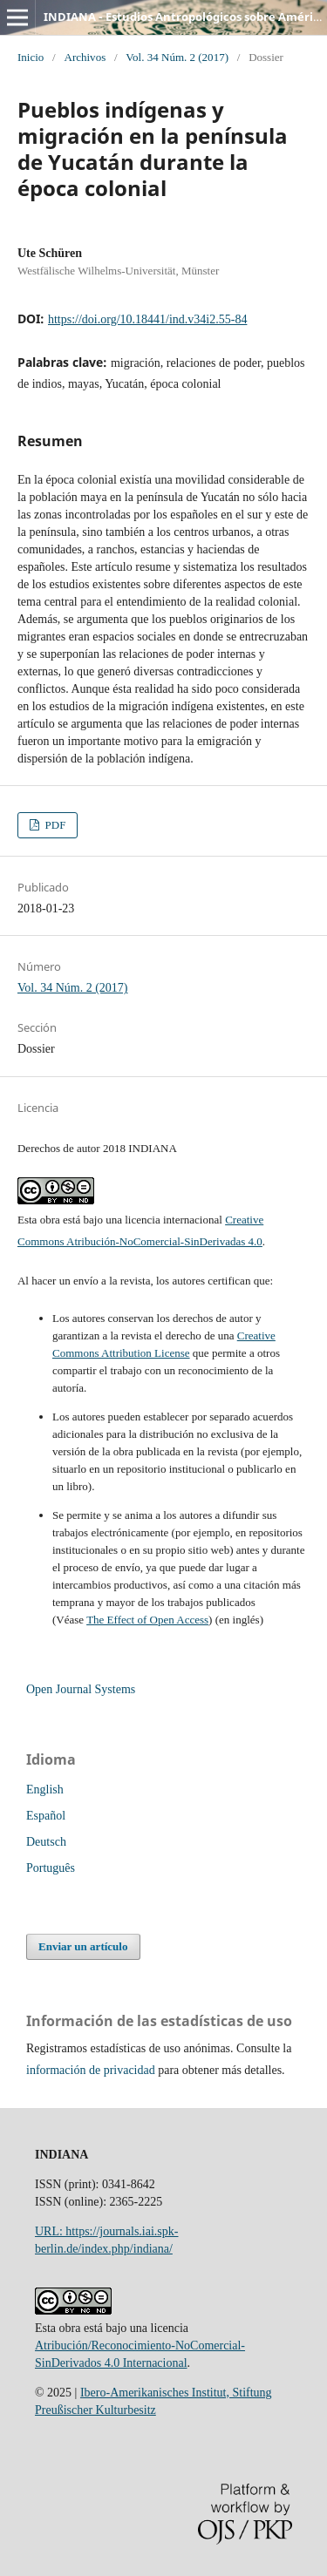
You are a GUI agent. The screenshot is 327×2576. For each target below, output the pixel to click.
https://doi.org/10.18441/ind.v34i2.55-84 (147, 319)
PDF (53, 824)
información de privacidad (90, 2070)
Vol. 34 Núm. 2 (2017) (177, 57)
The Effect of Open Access (147, 1619)
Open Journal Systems (80, 1689)
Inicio (30, 57)
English (45, 1789)
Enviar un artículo (82, 1946)
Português (50, 1867)
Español (45, 1815)
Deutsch (46, 1841)
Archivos (85, 57)
